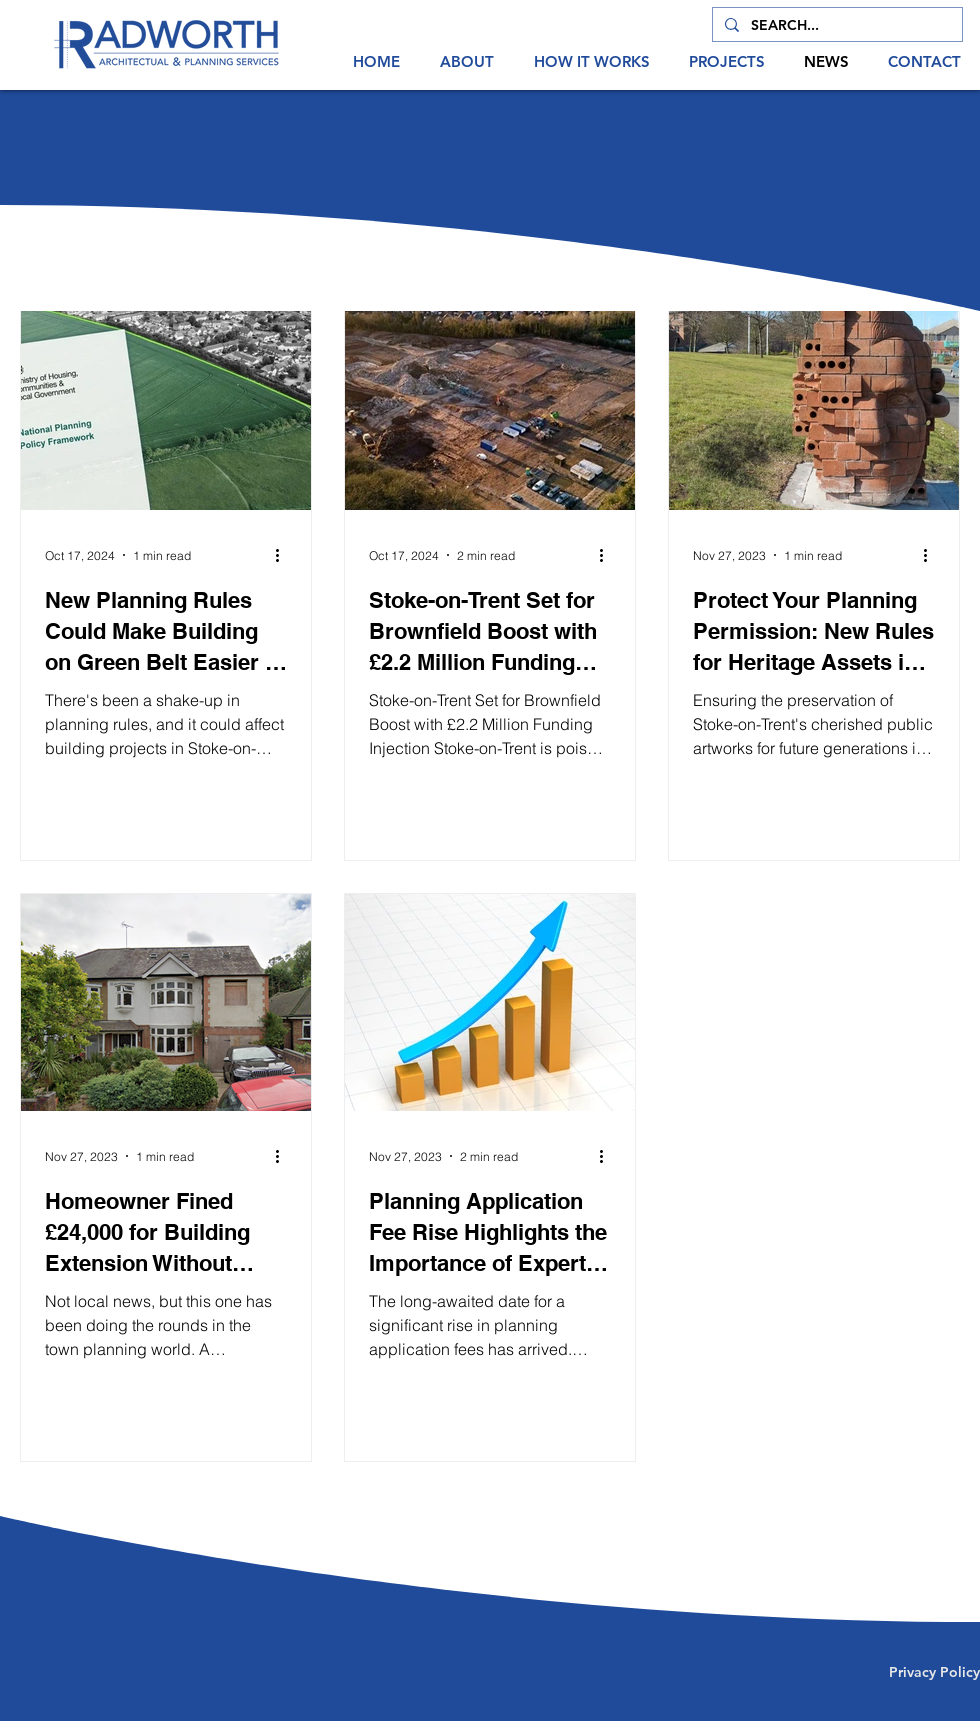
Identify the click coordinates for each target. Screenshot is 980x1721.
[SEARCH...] (835, 26)
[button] (467, 62)
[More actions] (284, 555)
